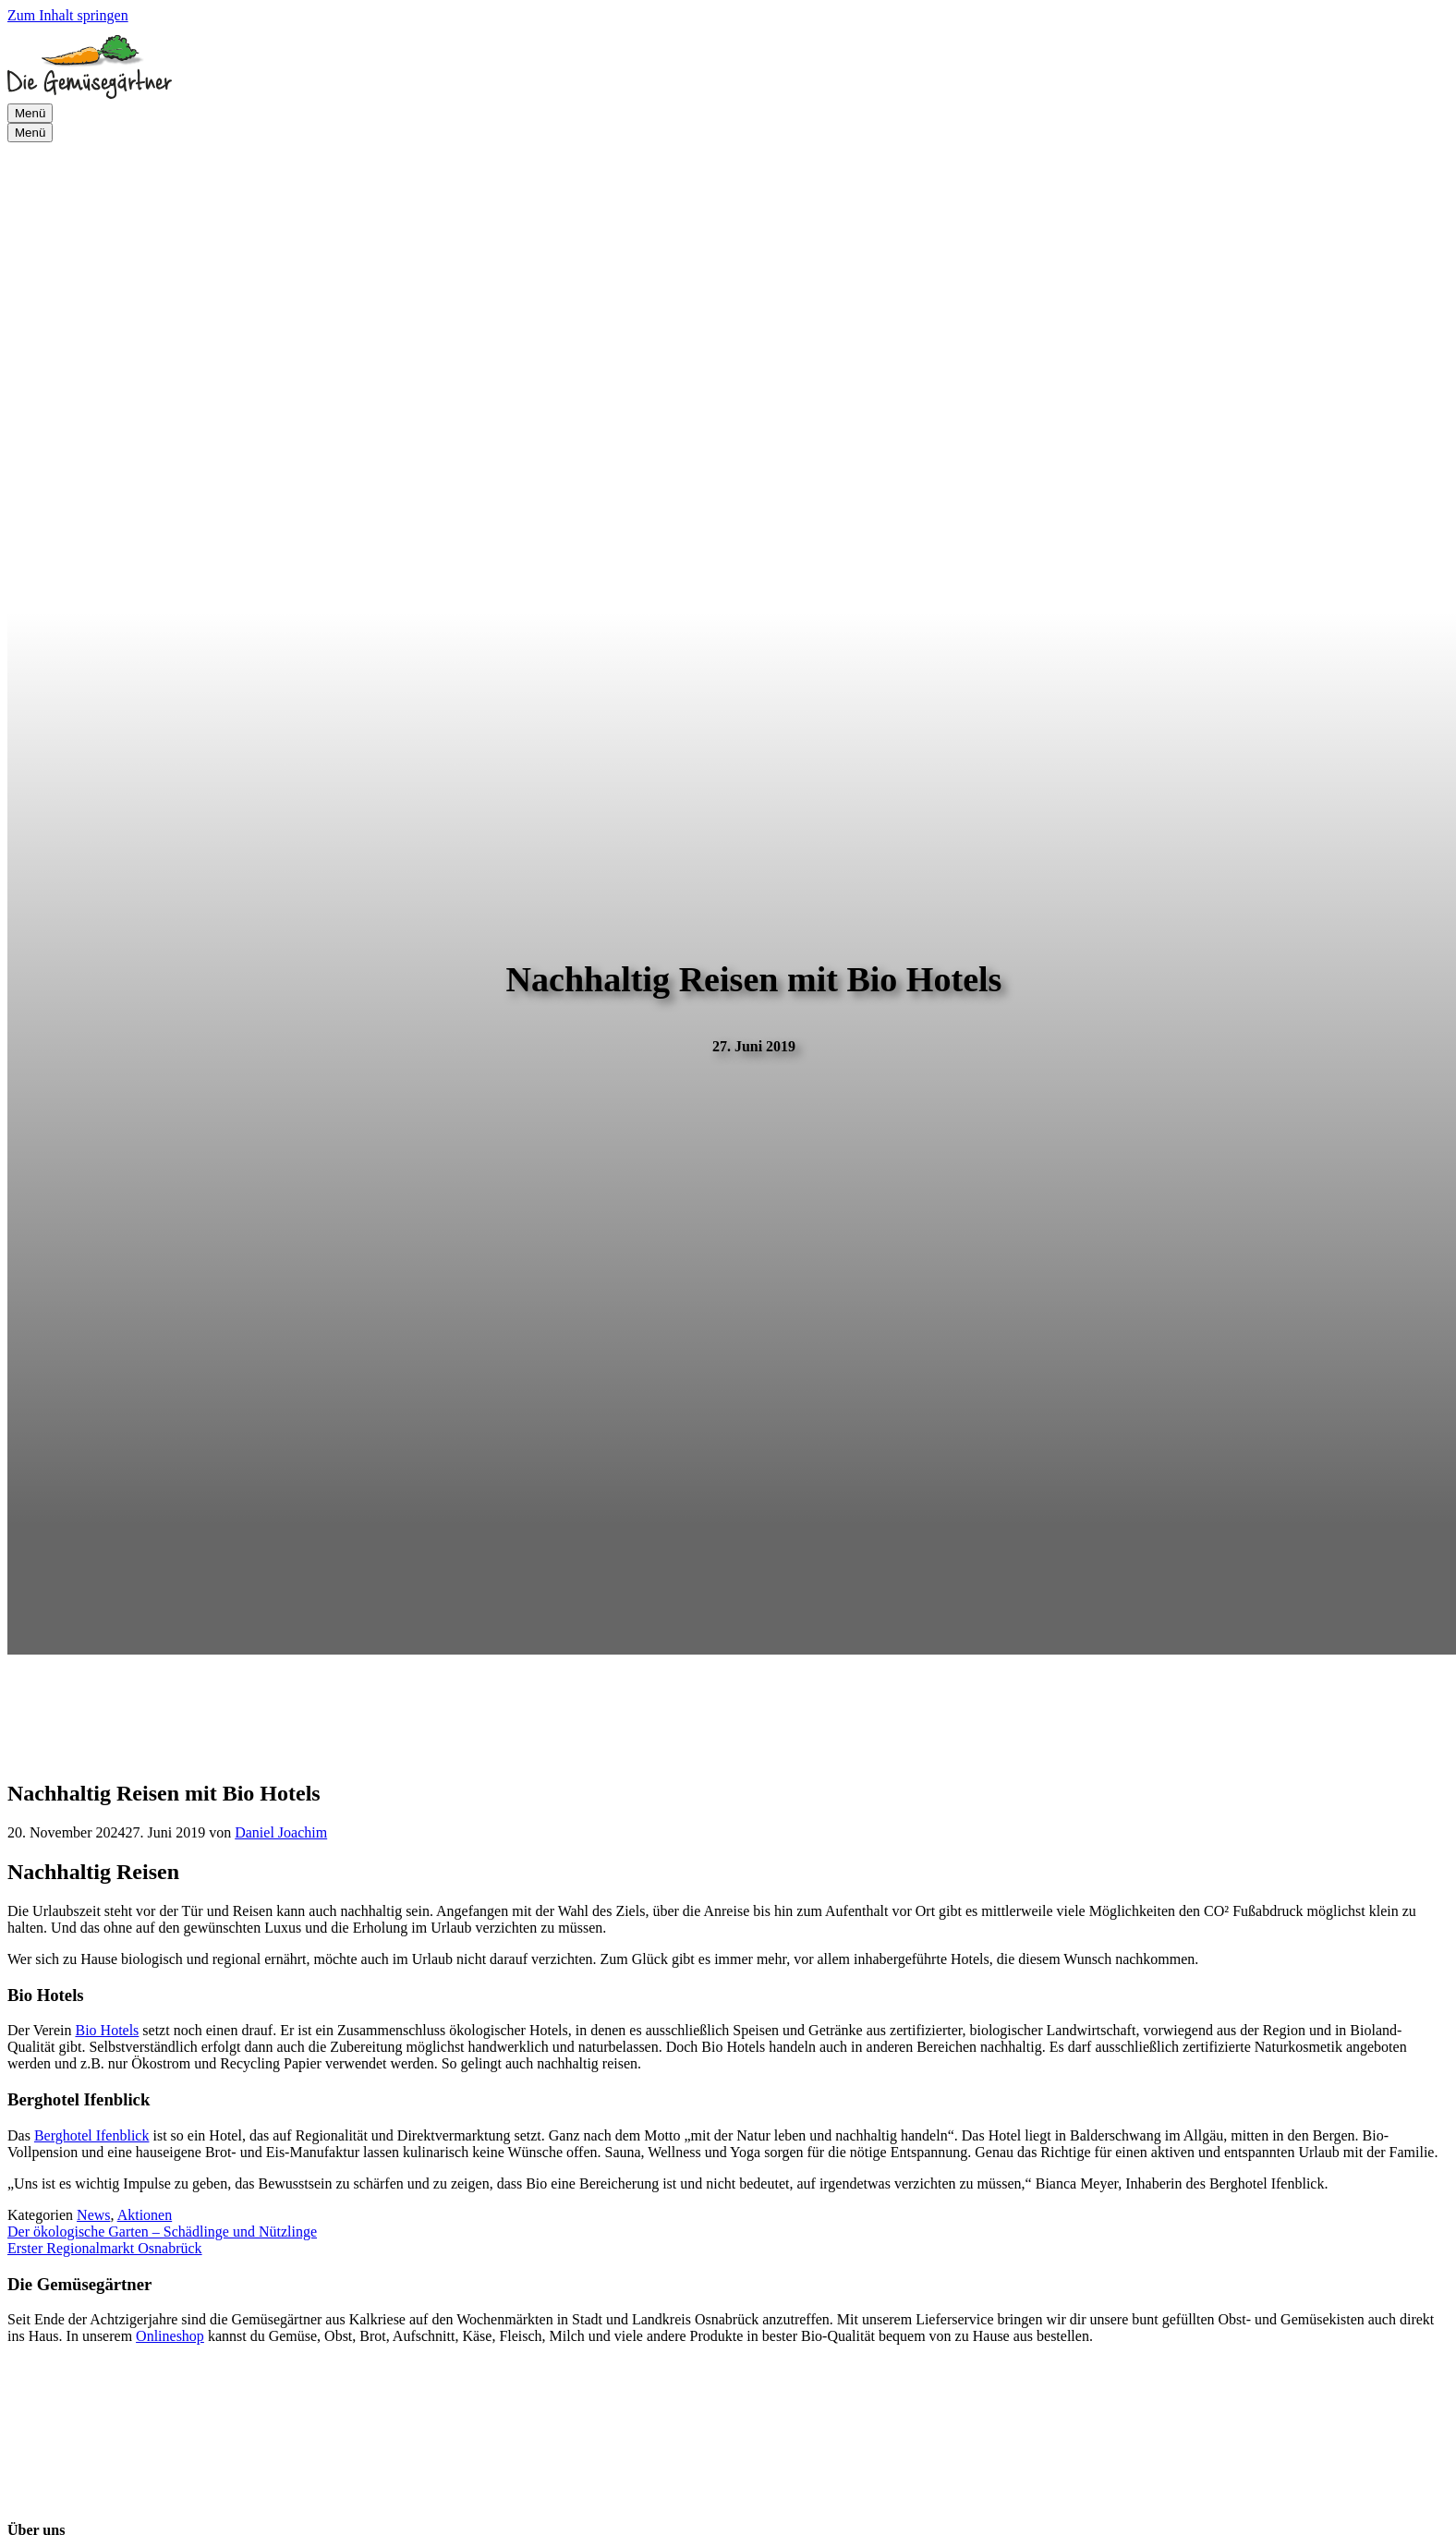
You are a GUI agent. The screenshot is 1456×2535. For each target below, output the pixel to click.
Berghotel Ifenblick (92, 2135)
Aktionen (145, 2215)
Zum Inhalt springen (67, 15)
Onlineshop (170, 2336)
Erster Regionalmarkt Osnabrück (104, 2248)
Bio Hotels (107, 2030)
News (93, 2215)
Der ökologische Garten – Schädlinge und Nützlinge (162, 2231)
